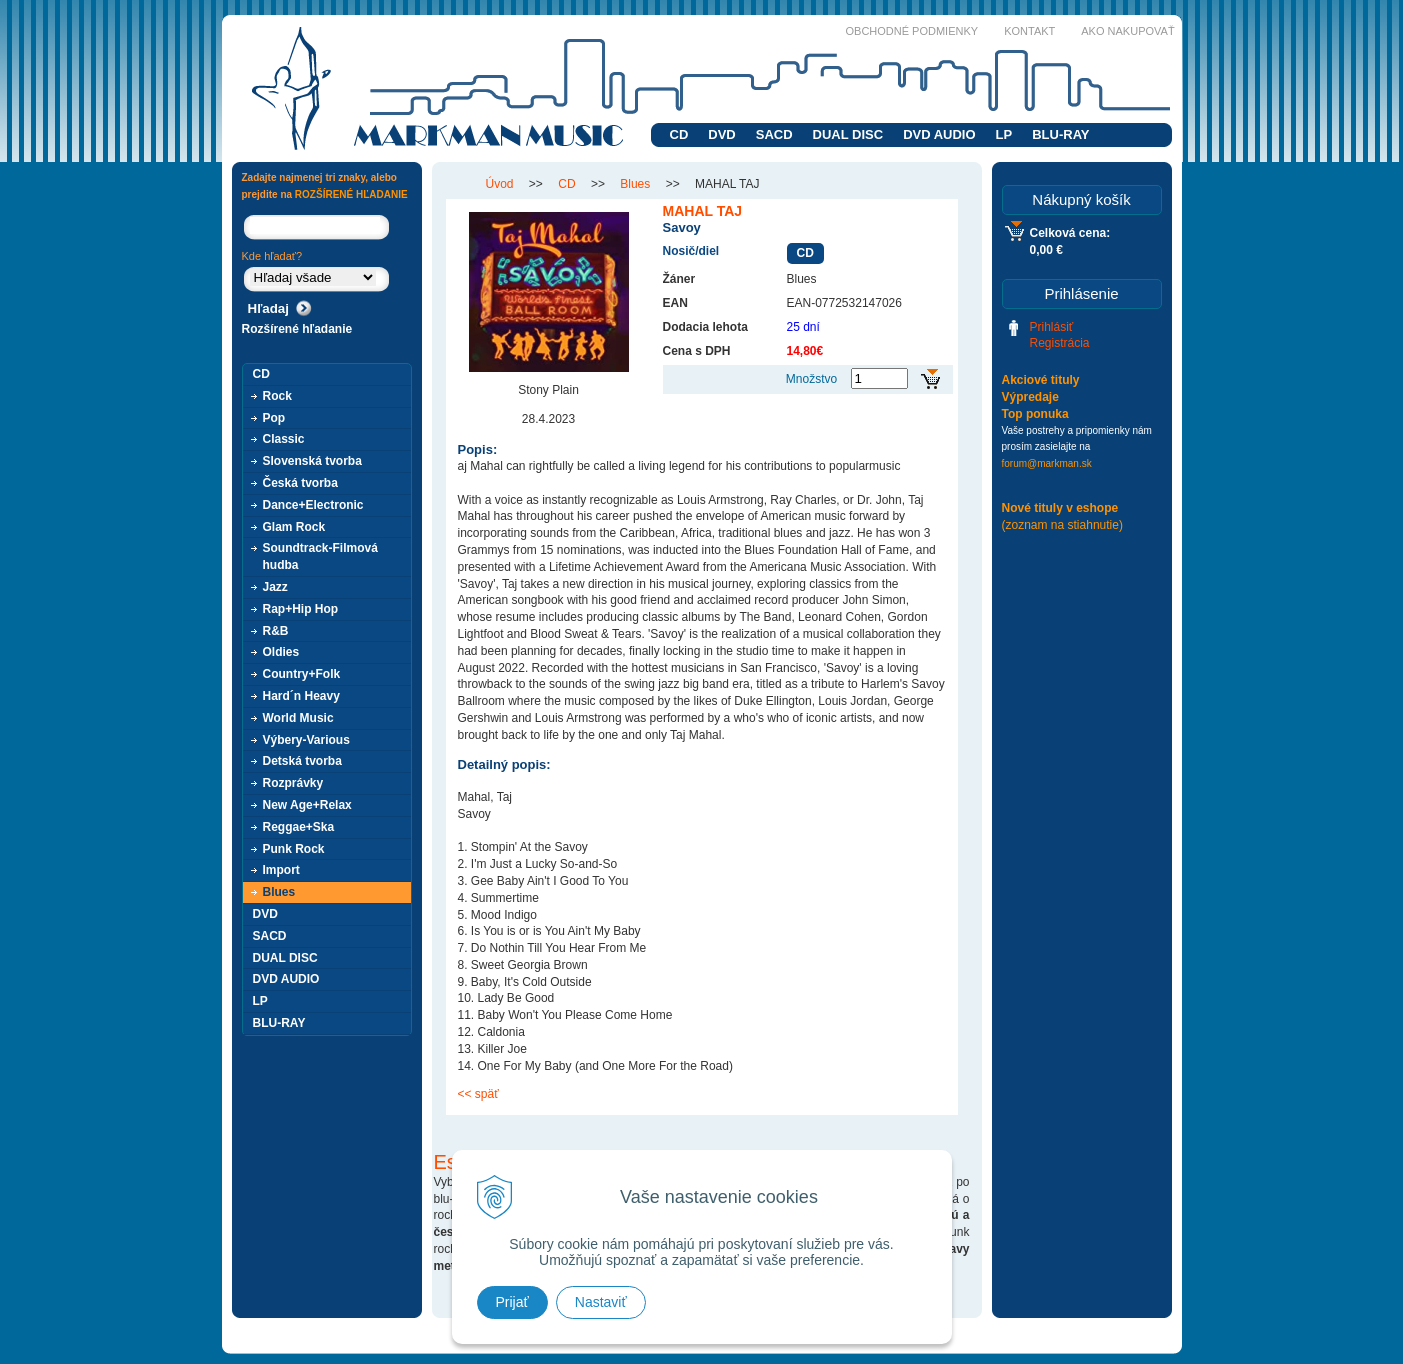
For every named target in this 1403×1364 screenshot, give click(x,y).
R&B (276, 631)
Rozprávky (293, 783)
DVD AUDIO (939, 134)
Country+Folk (302, 674)
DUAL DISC (848, 134)
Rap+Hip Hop (301, 609)
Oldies (281, 652)
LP (1004, 134)
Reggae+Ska (299, 827)
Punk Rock (294, 849)
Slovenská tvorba (312, 461)
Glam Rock (294, 527)
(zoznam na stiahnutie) (1062, 525)
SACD (774, 134)
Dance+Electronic (313, 505)
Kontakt (1029, 31)
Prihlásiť (1052, 327)
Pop (274, 418)
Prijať (512, 1302)
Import (281, 870)
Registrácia (1060, 343)
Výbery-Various (306, 740)
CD (679, 134)
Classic (284, 439)
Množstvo (811, 379)
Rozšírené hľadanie (297, 329)
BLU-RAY (1060, 134)
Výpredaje (1030, 397)
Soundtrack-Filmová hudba (320, 556)
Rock (277, 396)
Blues (279, 892)
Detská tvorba (302, 761)
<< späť (478, 1094)
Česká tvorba (300, 483)
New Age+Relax (307, 805)
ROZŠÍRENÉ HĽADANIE (351, 194)
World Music (298, 718)
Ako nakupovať (1127, 31)
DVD (721, 134)
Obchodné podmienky (912, 31)
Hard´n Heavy (301, 696)
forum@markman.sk (1047, 463)
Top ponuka (1035, 414)
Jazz (275, 587)
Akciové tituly (1041, 380)
